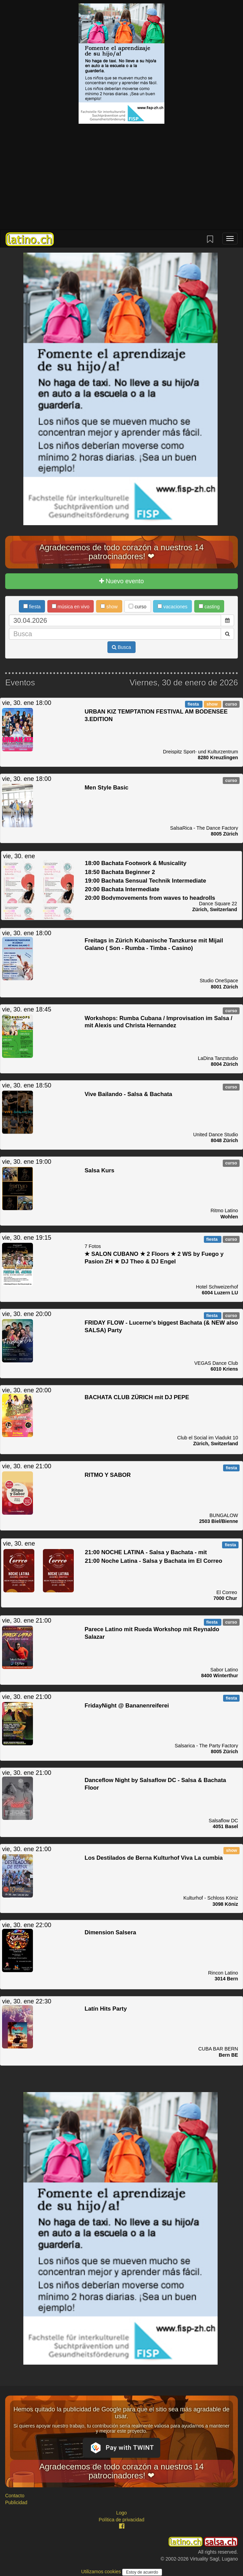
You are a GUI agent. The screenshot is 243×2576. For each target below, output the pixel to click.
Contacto (14, 2495)
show (109, 606)
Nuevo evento (121, 581)
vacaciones (172, 606)
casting (209, 606)
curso (137, 606)
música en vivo (70, 606)
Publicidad (16, 2502)
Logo (121, 2513)
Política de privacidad (121, 2519)
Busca (121, 647)
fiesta (31, 606)
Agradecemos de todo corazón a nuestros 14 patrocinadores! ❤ (121, 552)
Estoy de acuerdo (142, 2572)
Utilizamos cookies (101, 2571)
